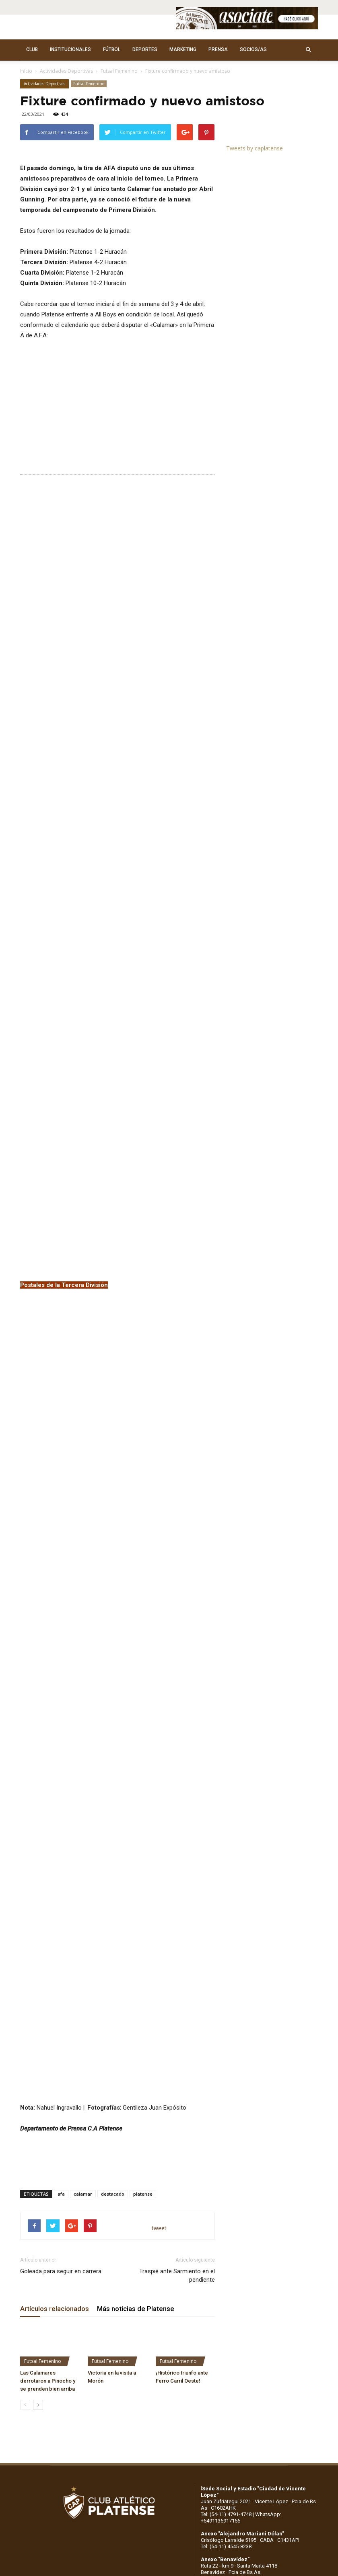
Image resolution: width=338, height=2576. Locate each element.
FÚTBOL (111, 49)
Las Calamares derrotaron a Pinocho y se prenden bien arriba (47, 1966)
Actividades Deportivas (66, 71)
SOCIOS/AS (253, 49)
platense (143, 1779)
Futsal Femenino (119, 71)
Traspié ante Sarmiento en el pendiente (177, 1860)
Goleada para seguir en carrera (60, 1856)
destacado (112, 1779)
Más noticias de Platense (135, 1894)
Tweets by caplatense (254, 148)
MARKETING (182, 49)
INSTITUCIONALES (70, 49)
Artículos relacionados (54, 1894)
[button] (308, 50)
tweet (159, 1813)
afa (61, 1779)
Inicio (26, 71)
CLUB (32, 49)
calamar (83, 1779)
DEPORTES (144, 49)
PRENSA (218, 49)
